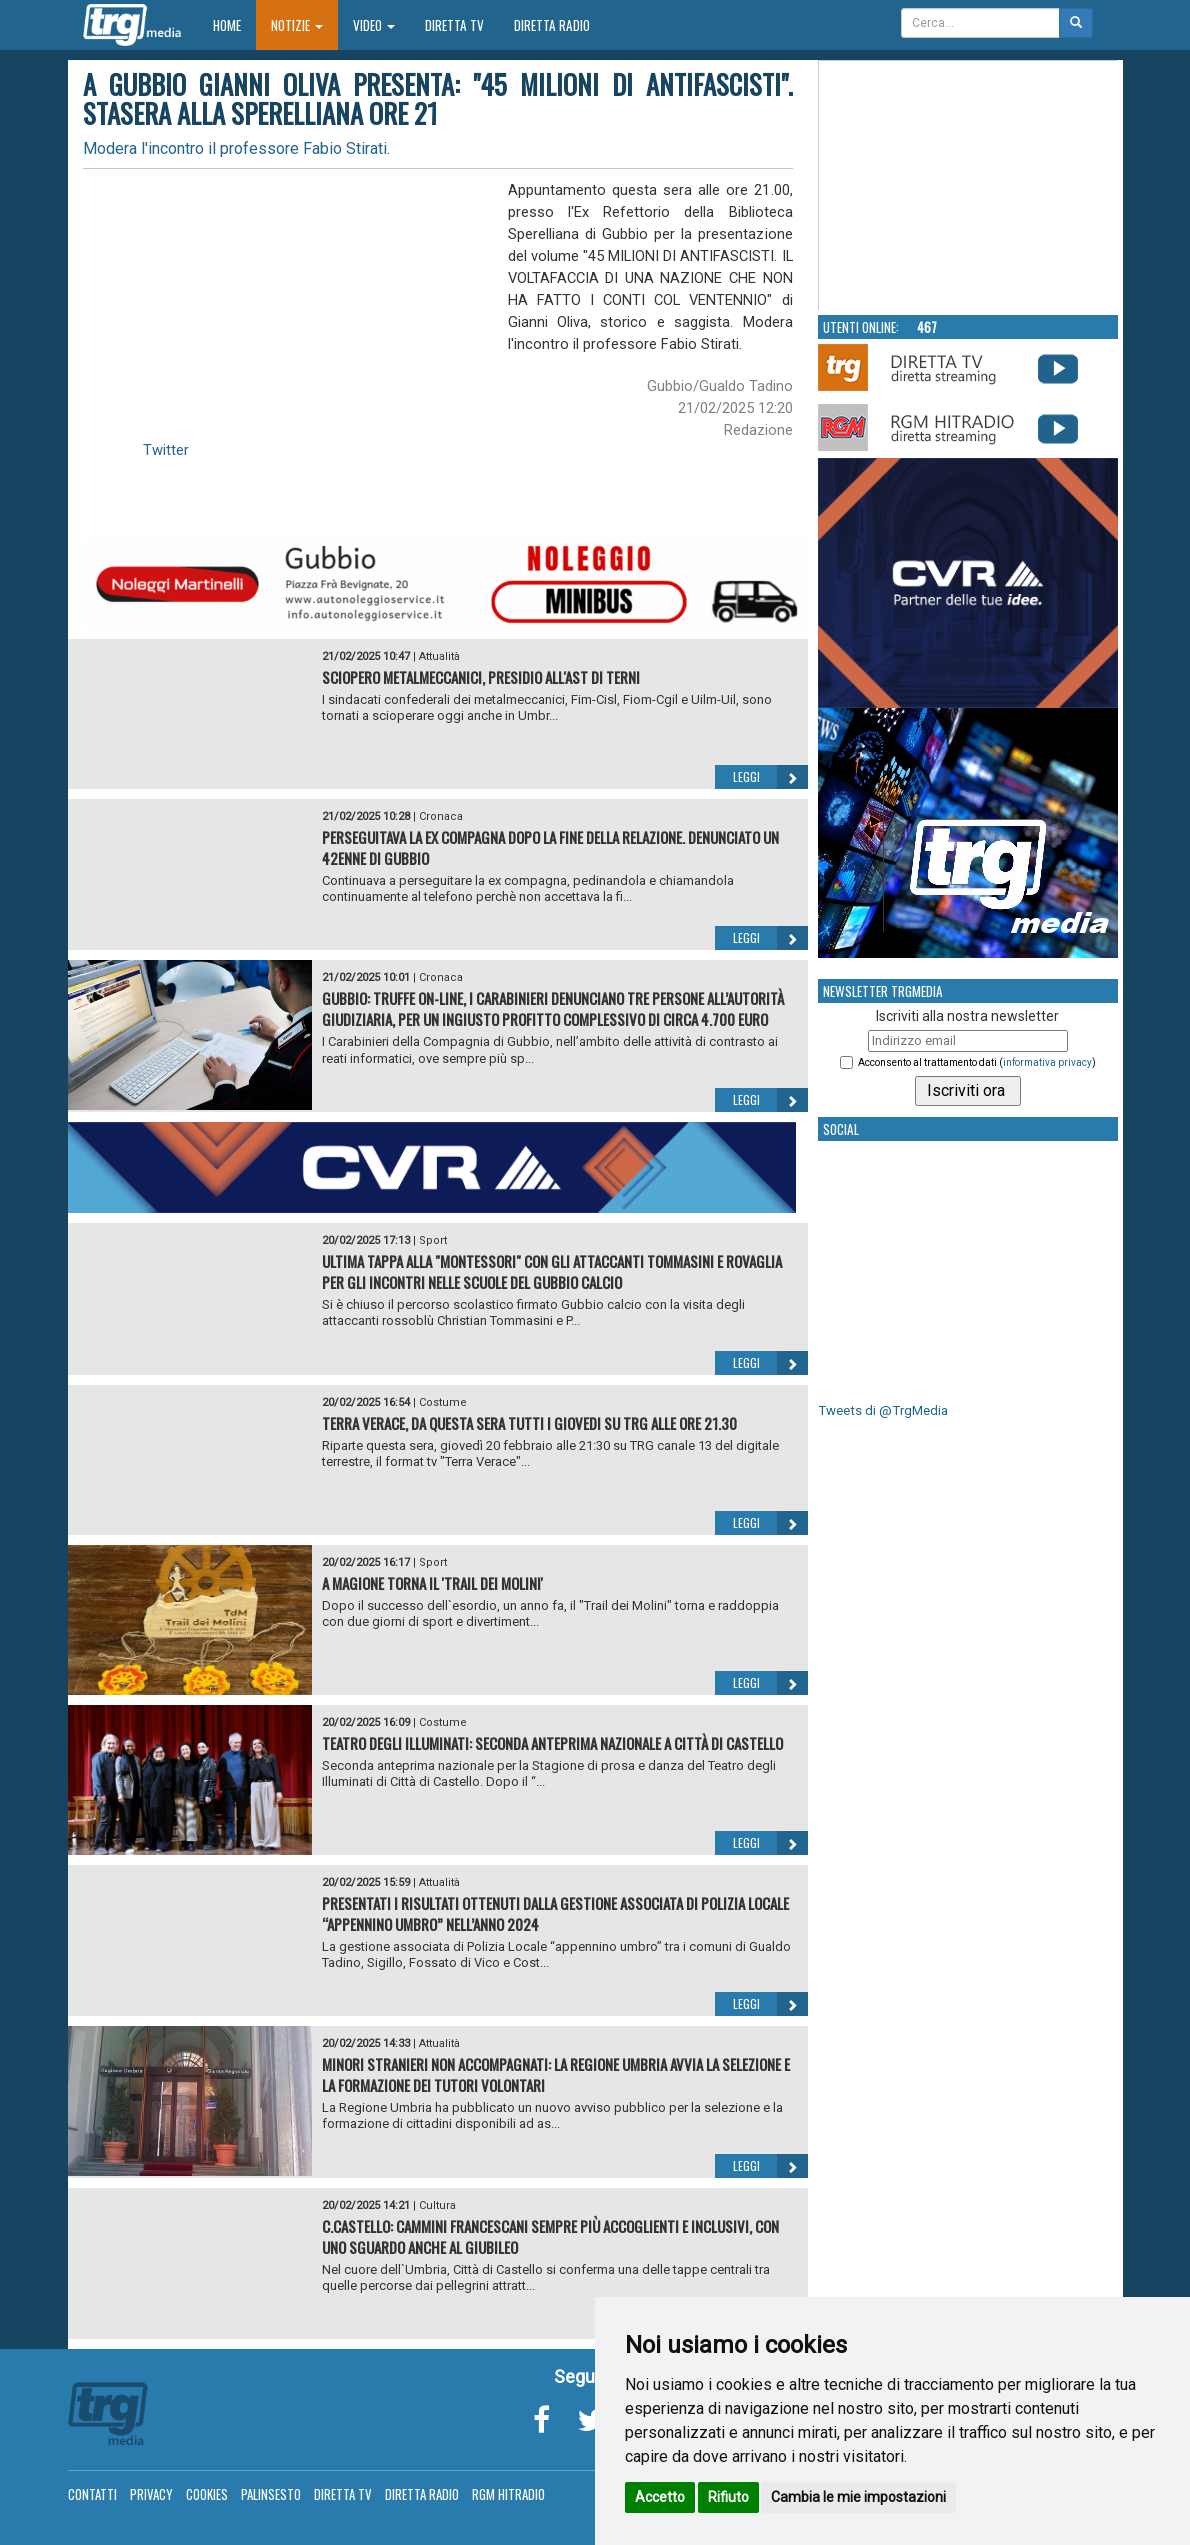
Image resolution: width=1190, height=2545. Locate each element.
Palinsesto (271, 2494)
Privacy (151, 2494)
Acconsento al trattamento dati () (977, 1062)
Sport (433, 1240)
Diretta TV (454, 25)
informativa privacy (1047, 1062)
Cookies (207, 2494)
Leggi (770, 777)
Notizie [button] (297, 25)
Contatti (92, 2494)
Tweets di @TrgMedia (883, 1410)
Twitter (166, 450)
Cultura (437, 2205)
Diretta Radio (552, 25)
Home (234, 24)
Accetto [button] (660, 2497)
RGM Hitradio (508, 2494)
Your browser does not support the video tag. (969, 186)
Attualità (439, 656)
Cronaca (441, 816)
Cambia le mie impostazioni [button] (858, 2497)
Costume (443, 1402)
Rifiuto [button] (728, 2497)
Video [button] (374, 25)
